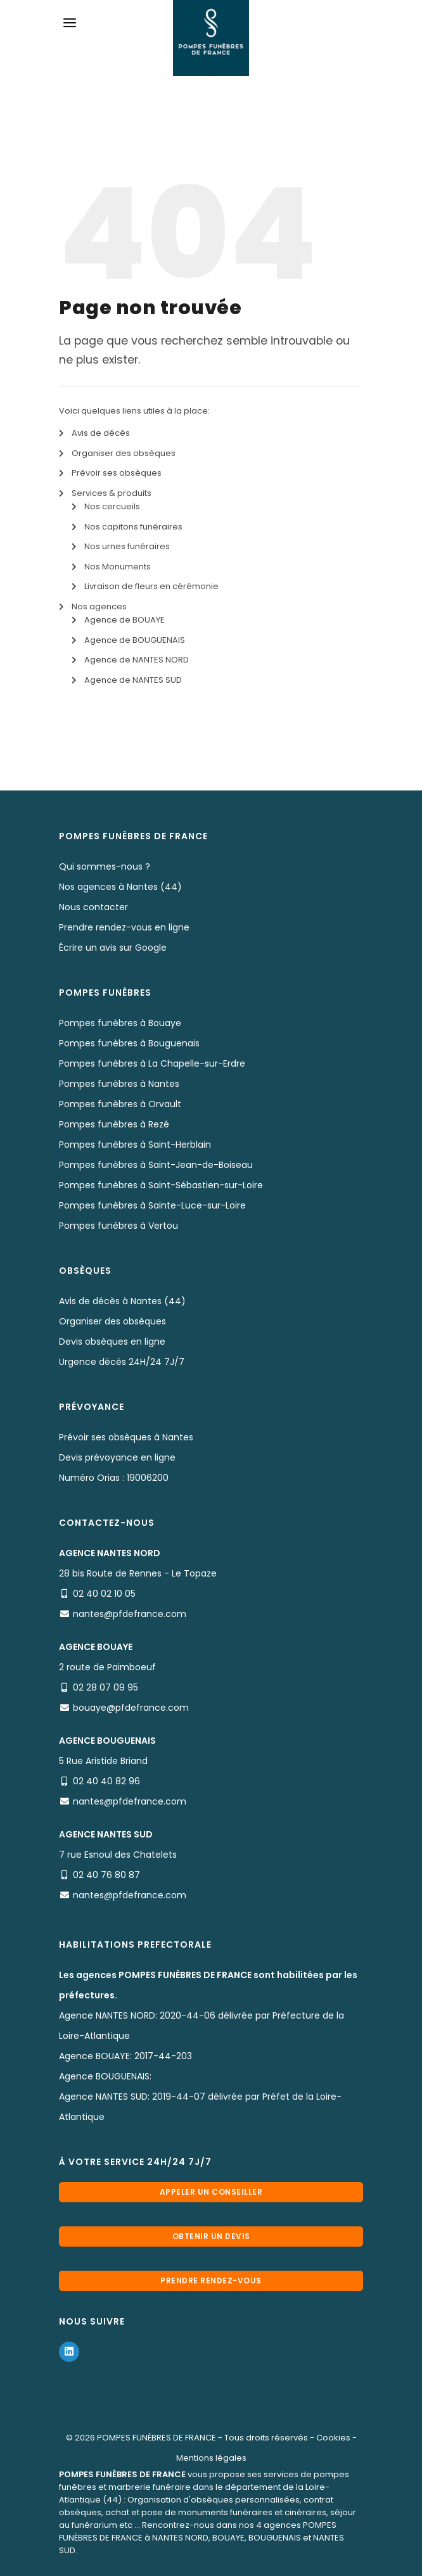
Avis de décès (101, 433)
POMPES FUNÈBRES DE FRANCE (156, 2438)
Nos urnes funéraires (127, 546)
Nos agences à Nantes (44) (120, 886)
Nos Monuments (117, 567)
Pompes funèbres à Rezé (114, 1124)
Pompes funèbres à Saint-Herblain (135, 1144)
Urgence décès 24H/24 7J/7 (121, 1361)
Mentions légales (211, 2458)
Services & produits (111, 493)
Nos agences (99, 606)
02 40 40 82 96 (106, 1781)
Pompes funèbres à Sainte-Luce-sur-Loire (152, 1205)
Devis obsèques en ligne (112, 1341)
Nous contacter (93, 907)
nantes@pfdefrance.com (129, 1614)
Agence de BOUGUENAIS (134, 640)
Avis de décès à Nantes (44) (122, 1301)
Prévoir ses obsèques (117, 473)
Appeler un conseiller (211, 2191)
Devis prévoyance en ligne (117, 1457)
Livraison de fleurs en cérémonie (151, 586)
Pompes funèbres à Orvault (120, 1104)
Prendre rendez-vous (211, 2280)
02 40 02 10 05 (104, 1593)
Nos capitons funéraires (133, 527)
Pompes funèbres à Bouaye (120, 1023)
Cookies (333, 2438)
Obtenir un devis (211, 2236)
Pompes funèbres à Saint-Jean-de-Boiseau (156, 1164)
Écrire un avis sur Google (113, 947)
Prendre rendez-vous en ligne (124, 927)
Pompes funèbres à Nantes (119, 1083)
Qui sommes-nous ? (104, 866)
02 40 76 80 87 (106, 1875)
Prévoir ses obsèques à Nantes (126, 1437)
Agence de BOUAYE (124, 620)
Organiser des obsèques (124, 453)
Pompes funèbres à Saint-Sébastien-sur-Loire (161, 1185)
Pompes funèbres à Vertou (118, 1225)
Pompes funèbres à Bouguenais (129, 1043)
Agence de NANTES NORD (136, 660)
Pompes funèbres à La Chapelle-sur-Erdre (152, 1063)
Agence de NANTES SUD (133, 680)
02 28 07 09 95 (105, 1687)
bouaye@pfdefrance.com (131, 1707)
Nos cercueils (112, 506)
